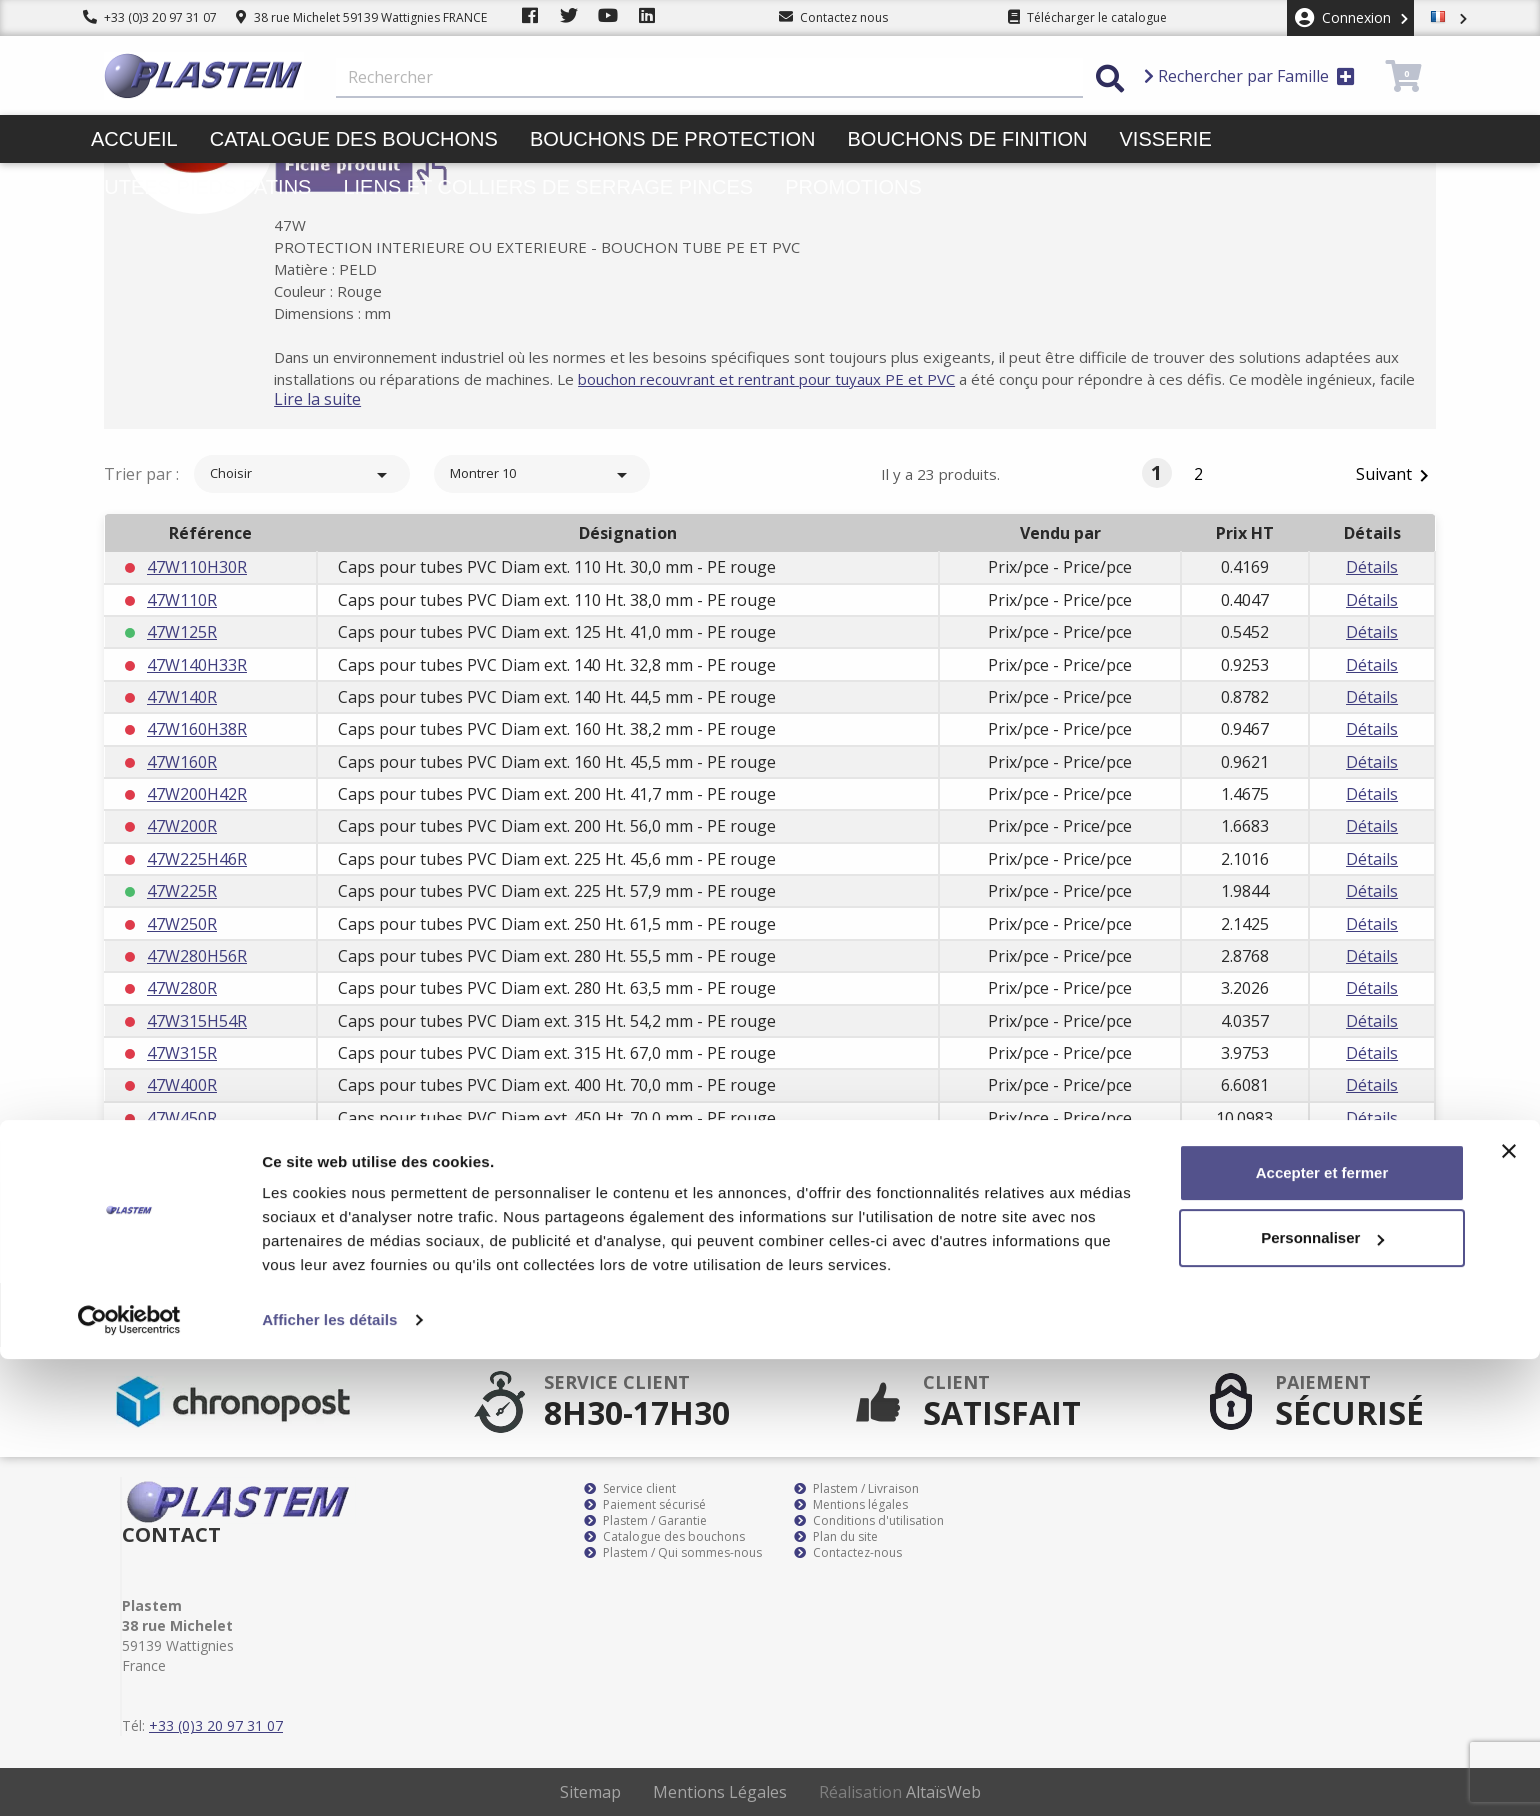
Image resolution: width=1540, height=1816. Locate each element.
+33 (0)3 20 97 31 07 (150, 17)
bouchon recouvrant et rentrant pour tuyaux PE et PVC (826, 379)
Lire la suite (349, 399)
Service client (630, 1489)
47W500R (182, 1150)
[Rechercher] (709, 78)
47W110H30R (197, 567)
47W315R (182, 1053)
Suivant (1396, 475)
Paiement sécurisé (645, 1505)
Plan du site (836, 1537)
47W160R (182, 762)
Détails (1372, 567)
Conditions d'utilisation (869, 1521)
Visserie (1166, 139)
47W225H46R (197, 859)
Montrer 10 (542, 475)
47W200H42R (197, 794)
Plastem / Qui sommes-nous (673, 1553)
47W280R (182, 988)
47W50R (177, 1183)
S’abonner (1378, 1315)
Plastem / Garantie (645, 1521)
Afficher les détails (329, 1776)
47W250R (182, 924)
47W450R (182, 1118)
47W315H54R (197, 1021)
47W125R (182, 632)
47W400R (182, 1085)
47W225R (182, 891)
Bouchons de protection (673, 139)
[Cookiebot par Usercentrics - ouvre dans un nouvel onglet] (129, 1777)
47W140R (182, 697)
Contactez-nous (848, 1553)
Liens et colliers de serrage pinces (548, 187)
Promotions (853, 187)
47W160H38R (197, 729)
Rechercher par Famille (1249, 76)
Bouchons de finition (967, 139)
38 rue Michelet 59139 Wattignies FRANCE (361, 17)
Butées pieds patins (201, 187)
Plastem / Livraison (856, 1489)
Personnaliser (1322, 1694)
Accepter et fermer (1322, 1629)
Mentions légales (851, 1505)
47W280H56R (197, 956)
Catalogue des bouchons (354, 139)
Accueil (134, 139)
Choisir (302, 475)
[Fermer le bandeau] (1509, 1608)
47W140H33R (197, 665)
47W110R (182, 600)
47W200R (182, 826)
